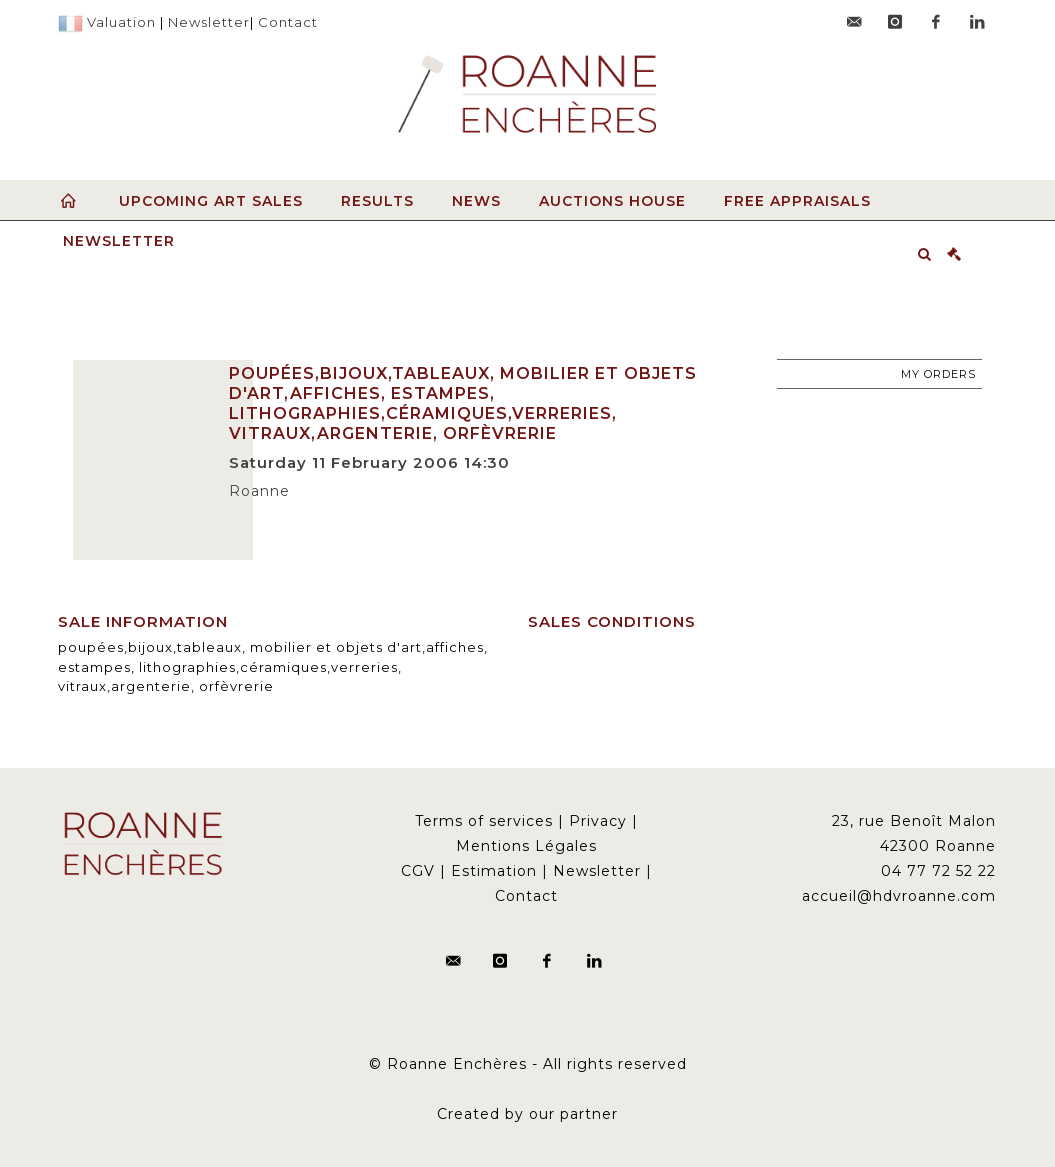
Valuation (121, 22)
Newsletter (209, 22)
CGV (418, 871)
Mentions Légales (526, 846)
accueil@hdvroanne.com (899, 896)
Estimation (494, 871)
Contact (288, 22)
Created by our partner (527, 1114)
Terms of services (484, 821)
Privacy (598, 821)
